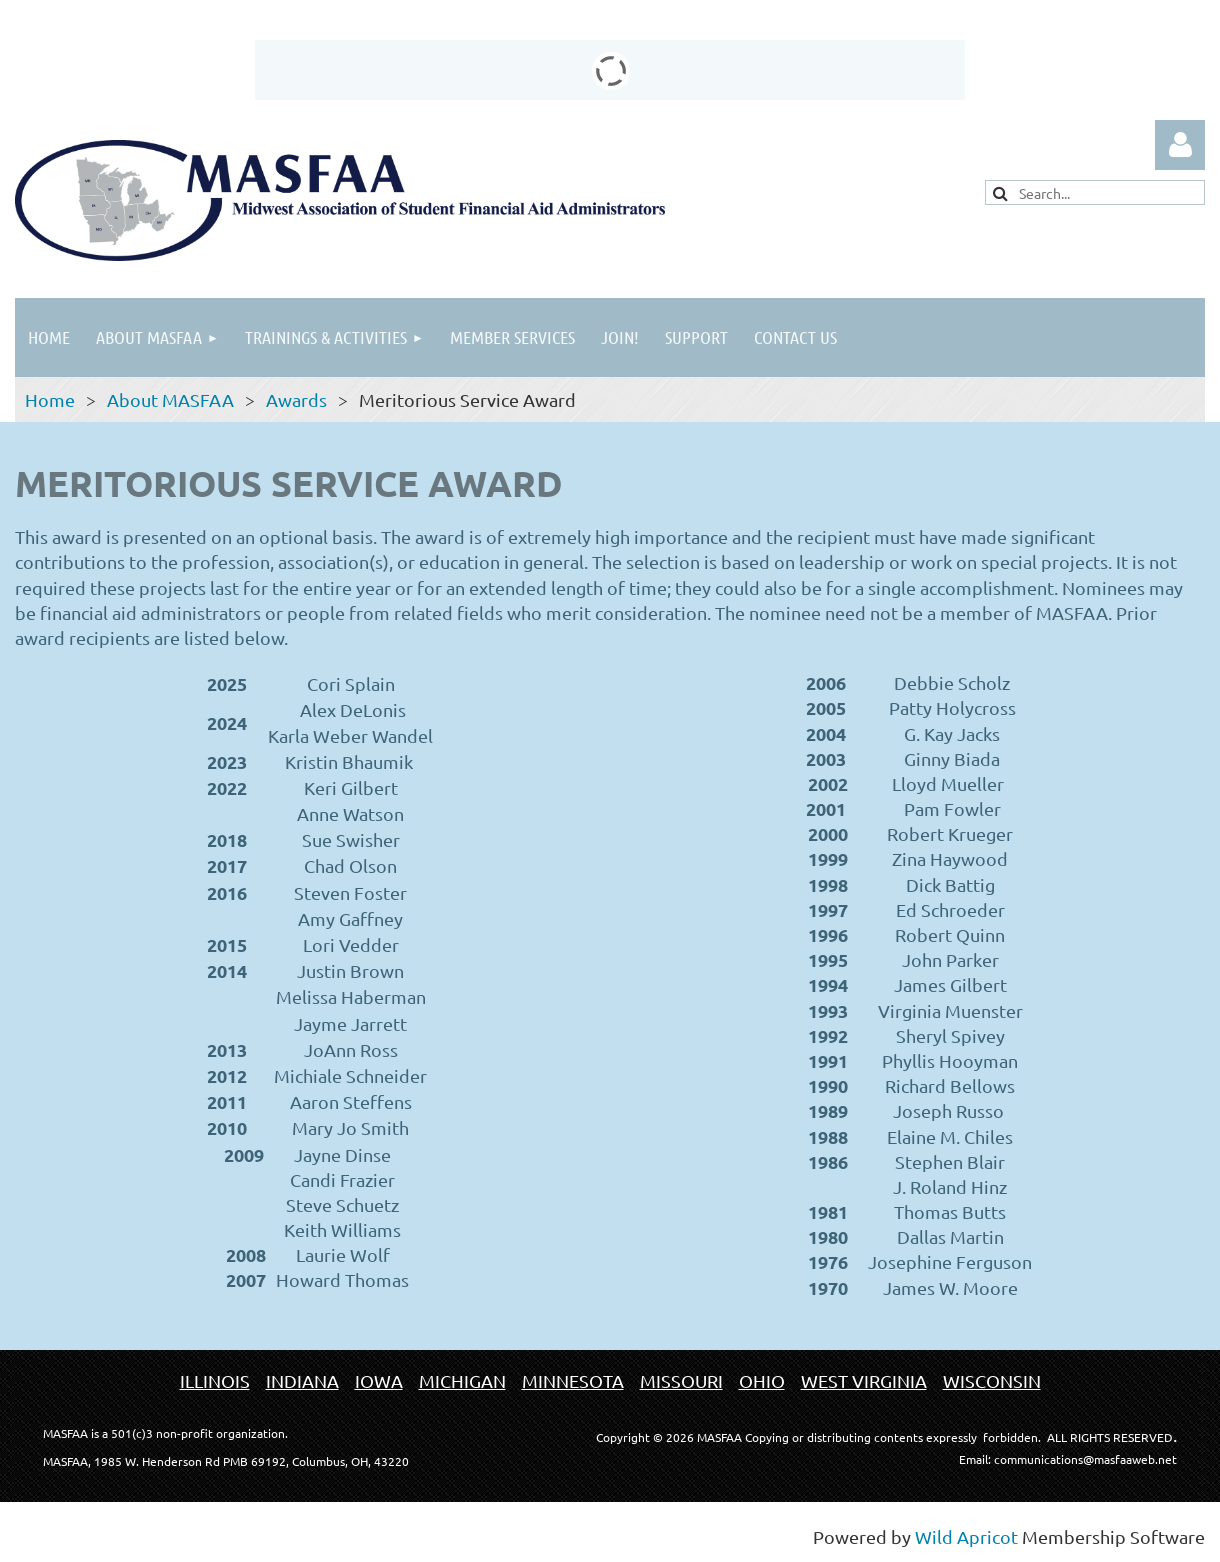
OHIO (762, 1380)
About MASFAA (170, 399)
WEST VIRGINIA (864, 1380)
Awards (296, 399)
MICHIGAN (462, 1380)
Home (50, 399)
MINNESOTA (573, 1380)
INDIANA (302, 1380)
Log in (1180, 145)
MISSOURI (681, 1380)
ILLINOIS (215, 1380)
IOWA (379, 1380)
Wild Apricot (966, 1536)
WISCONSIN (992, 1380)
